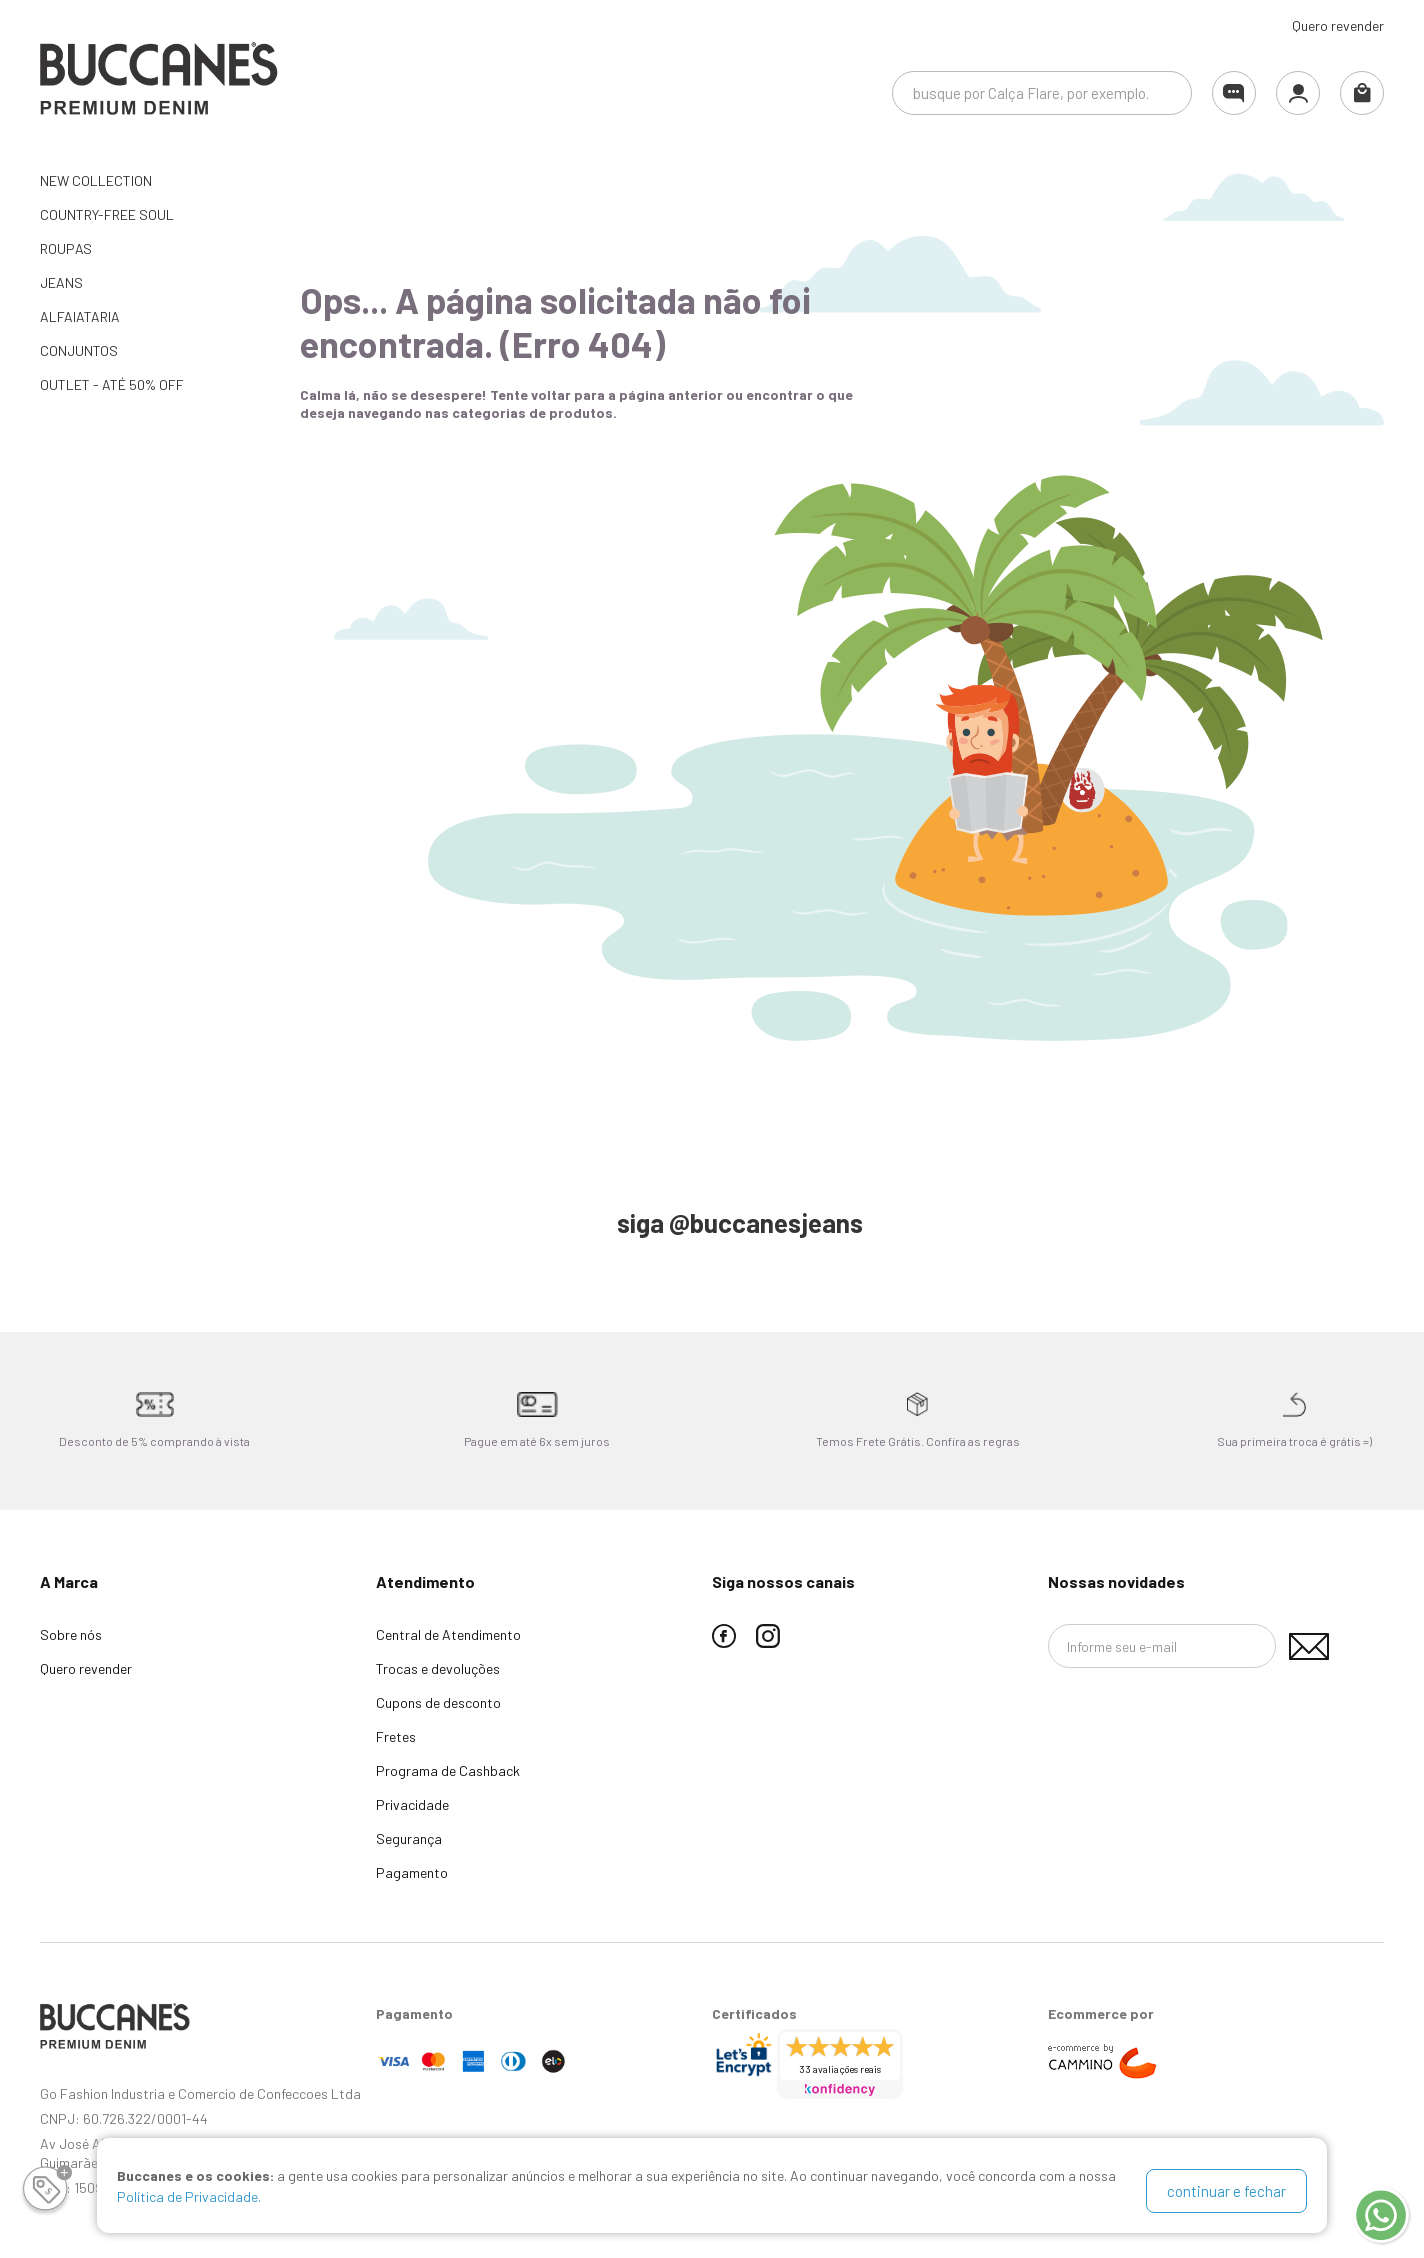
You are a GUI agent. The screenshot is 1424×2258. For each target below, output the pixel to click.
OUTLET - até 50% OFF (112, 384)
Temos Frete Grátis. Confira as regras (918, 1441)
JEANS (61, 282)
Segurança (409, 1838)
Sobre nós (71, 1634)
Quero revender (1338, 25)
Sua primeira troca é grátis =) (1294, 1441)
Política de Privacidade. (189, 2201)
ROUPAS (66, 248)
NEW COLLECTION (96, 180)
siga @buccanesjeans (740, 1222)
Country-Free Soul (107, 214)
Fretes (396, 1736)
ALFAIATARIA (80, 316)
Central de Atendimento (448, 1634)
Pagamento (412, 1872)
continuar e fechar (1226, 2191)
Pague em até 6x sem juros (537, 1441)
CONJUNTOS (79, 350)
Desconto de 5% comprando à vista (154, 1441)
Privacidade (412, 1804)
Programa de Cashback (448, 1770)
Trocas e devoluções (438, 1668)
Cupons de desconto (438, 1702)
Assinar (1309, 1646)
